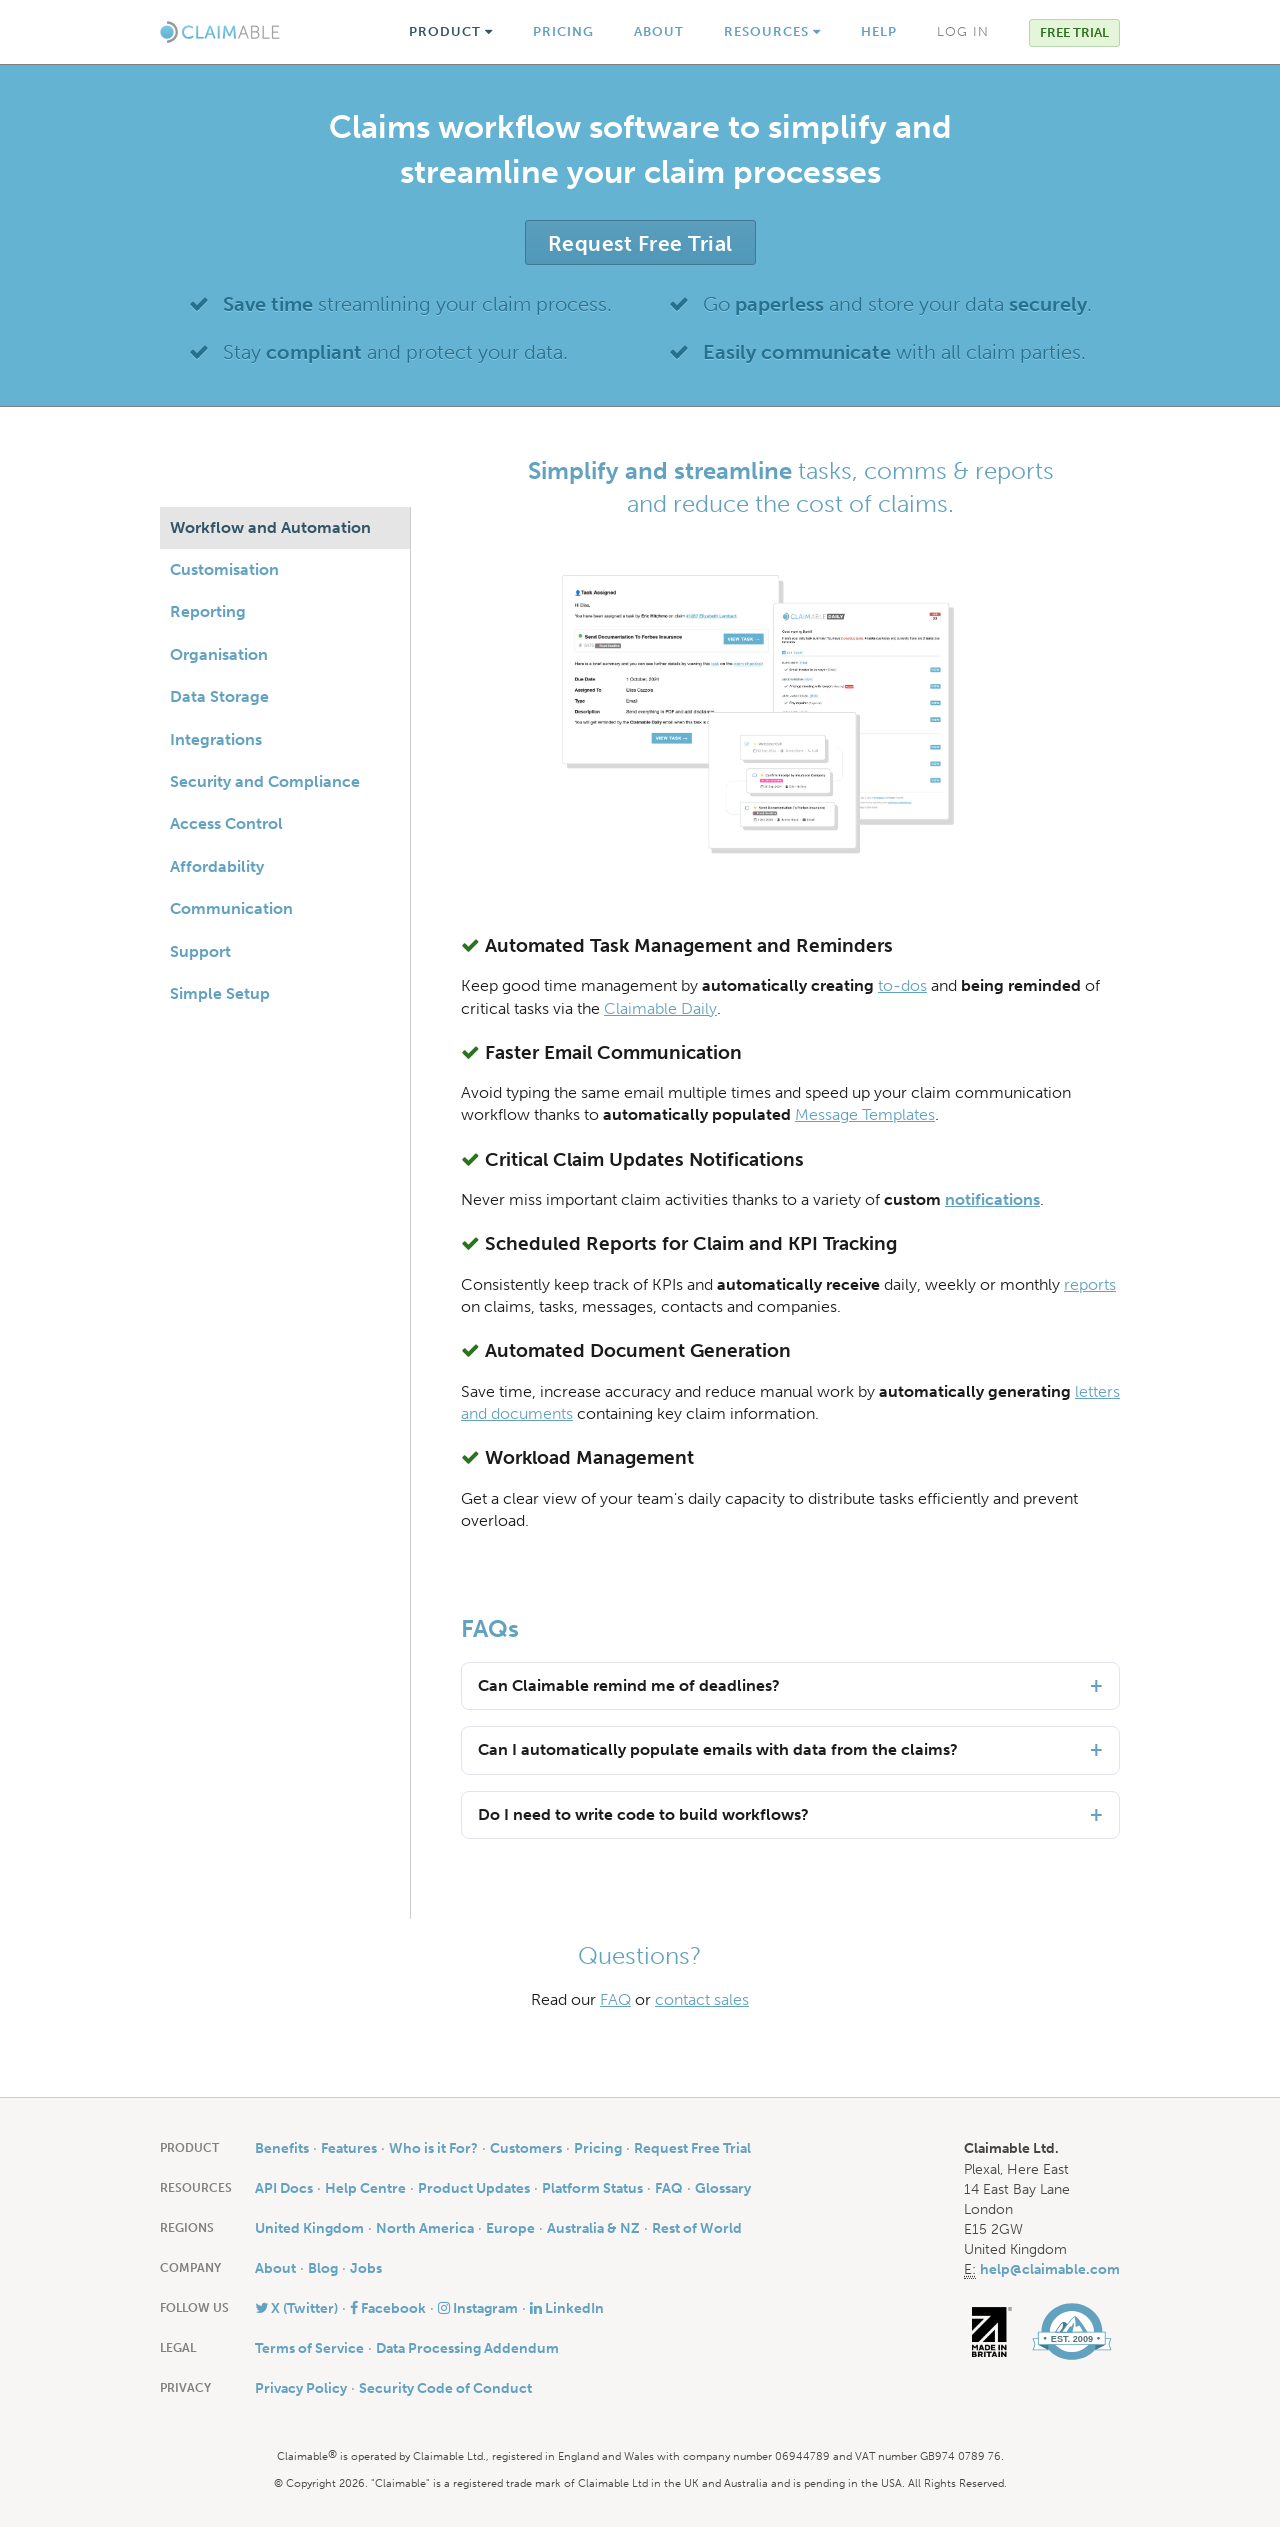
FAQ (615, 1999)
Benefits (282, 2148)
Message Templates (865, 1114)
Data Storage (219, 696)
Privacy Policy (301, 2388)
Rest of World (697, 2228)
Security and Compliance (265, 781)
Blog (323, 2268)
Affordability (217, 866)
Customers (526, 2148)
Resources (772, 31)
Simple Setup (220, 993)
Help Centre (365, 2188)
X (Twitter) (296, 2308)
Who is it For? (433, 2148)
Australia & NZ (593, 2228)
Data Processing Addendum (467, 2348)
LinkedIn (567, 2308)
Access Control (226, 823)
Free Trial (1074, 32)
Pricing (563, 31)
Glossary (723, 2188)
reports (1090, 1284)
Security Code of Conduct (445, 2388)
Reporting (208, 611)
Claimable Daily (660, 1008)
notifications (992, 1199)
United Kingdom (309, 2228)
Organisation (219, 654)
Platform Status (592, 2188)
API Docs (284, 2188)
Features (349, 2148)
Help (879, 31)
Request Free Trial (640, 243)
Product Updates (474, 2188)
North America (425, 2228)
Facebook (388, 2308)
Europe (510, 2228)
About (659, 31)
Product (451, 31)
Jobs (366, 2268)
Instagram (478, 2308)
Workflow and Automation (270, 527)
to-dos (902, 985)
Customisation (224, 569)
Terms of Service (309, 2348)
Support (200, 951)
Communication (231, 908)
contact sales (702, 1999)
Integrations (216, 739)
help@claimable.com (1050, 2269)
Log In (963, 31)
